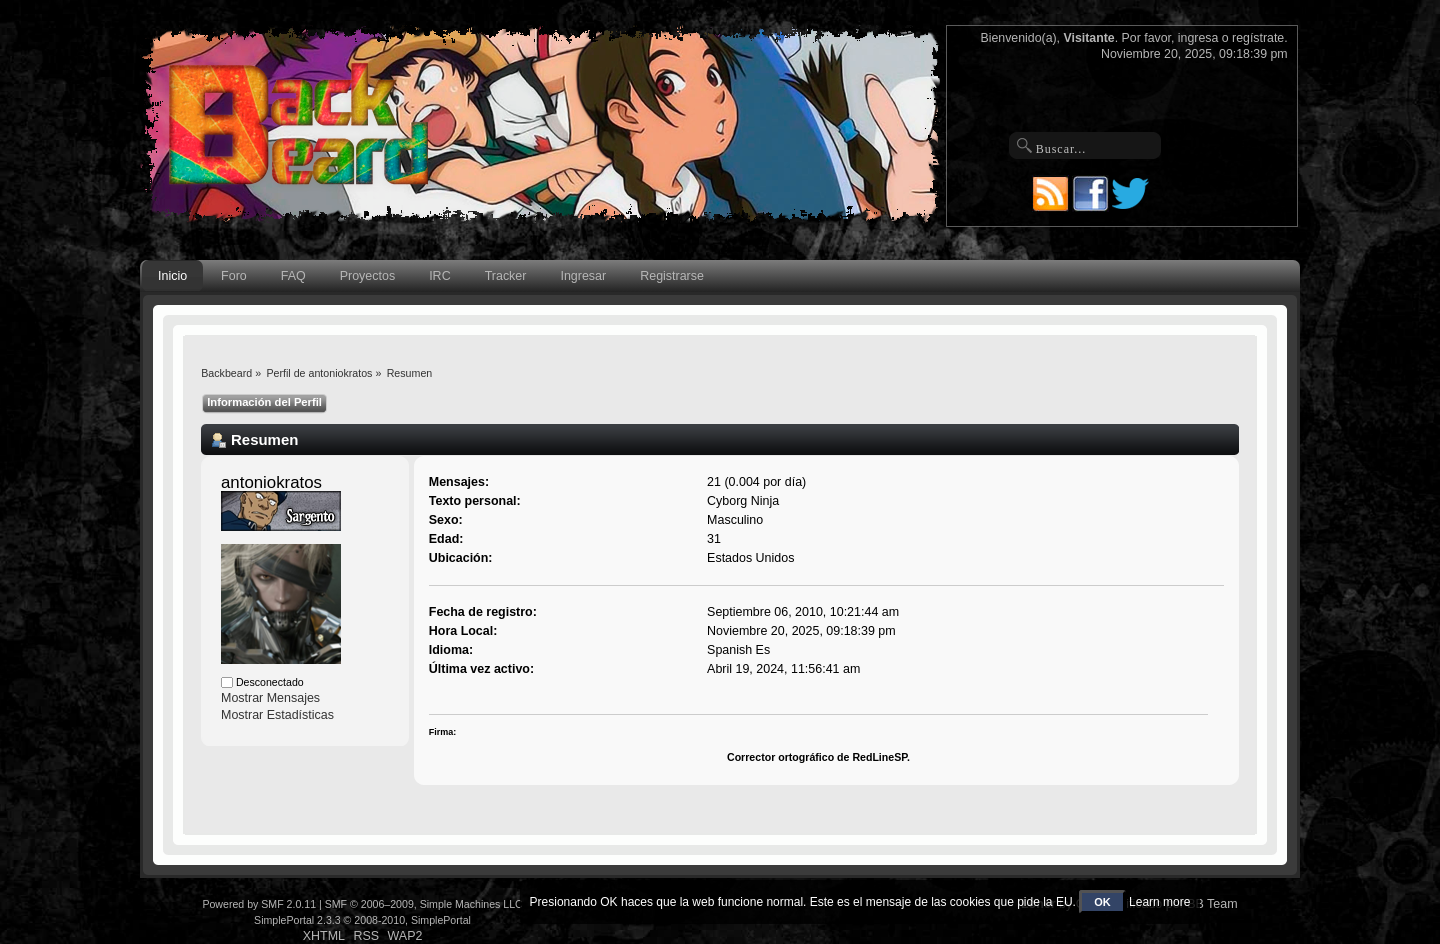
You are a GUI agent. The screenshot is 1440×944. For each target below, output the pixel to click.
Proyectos (367, 276)
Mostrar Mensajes (270, 698)
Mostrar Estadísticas (277, 715)
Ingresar (583, 276)
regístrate (1258, 38)
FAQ (293, 276)
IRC (439, 276)
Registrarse (672, 276)
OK (1102, 902)
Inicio (172, 276)
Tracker (506, 276)
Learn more (1159, 902)
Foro (234, 276)
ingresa (1198, 38)
